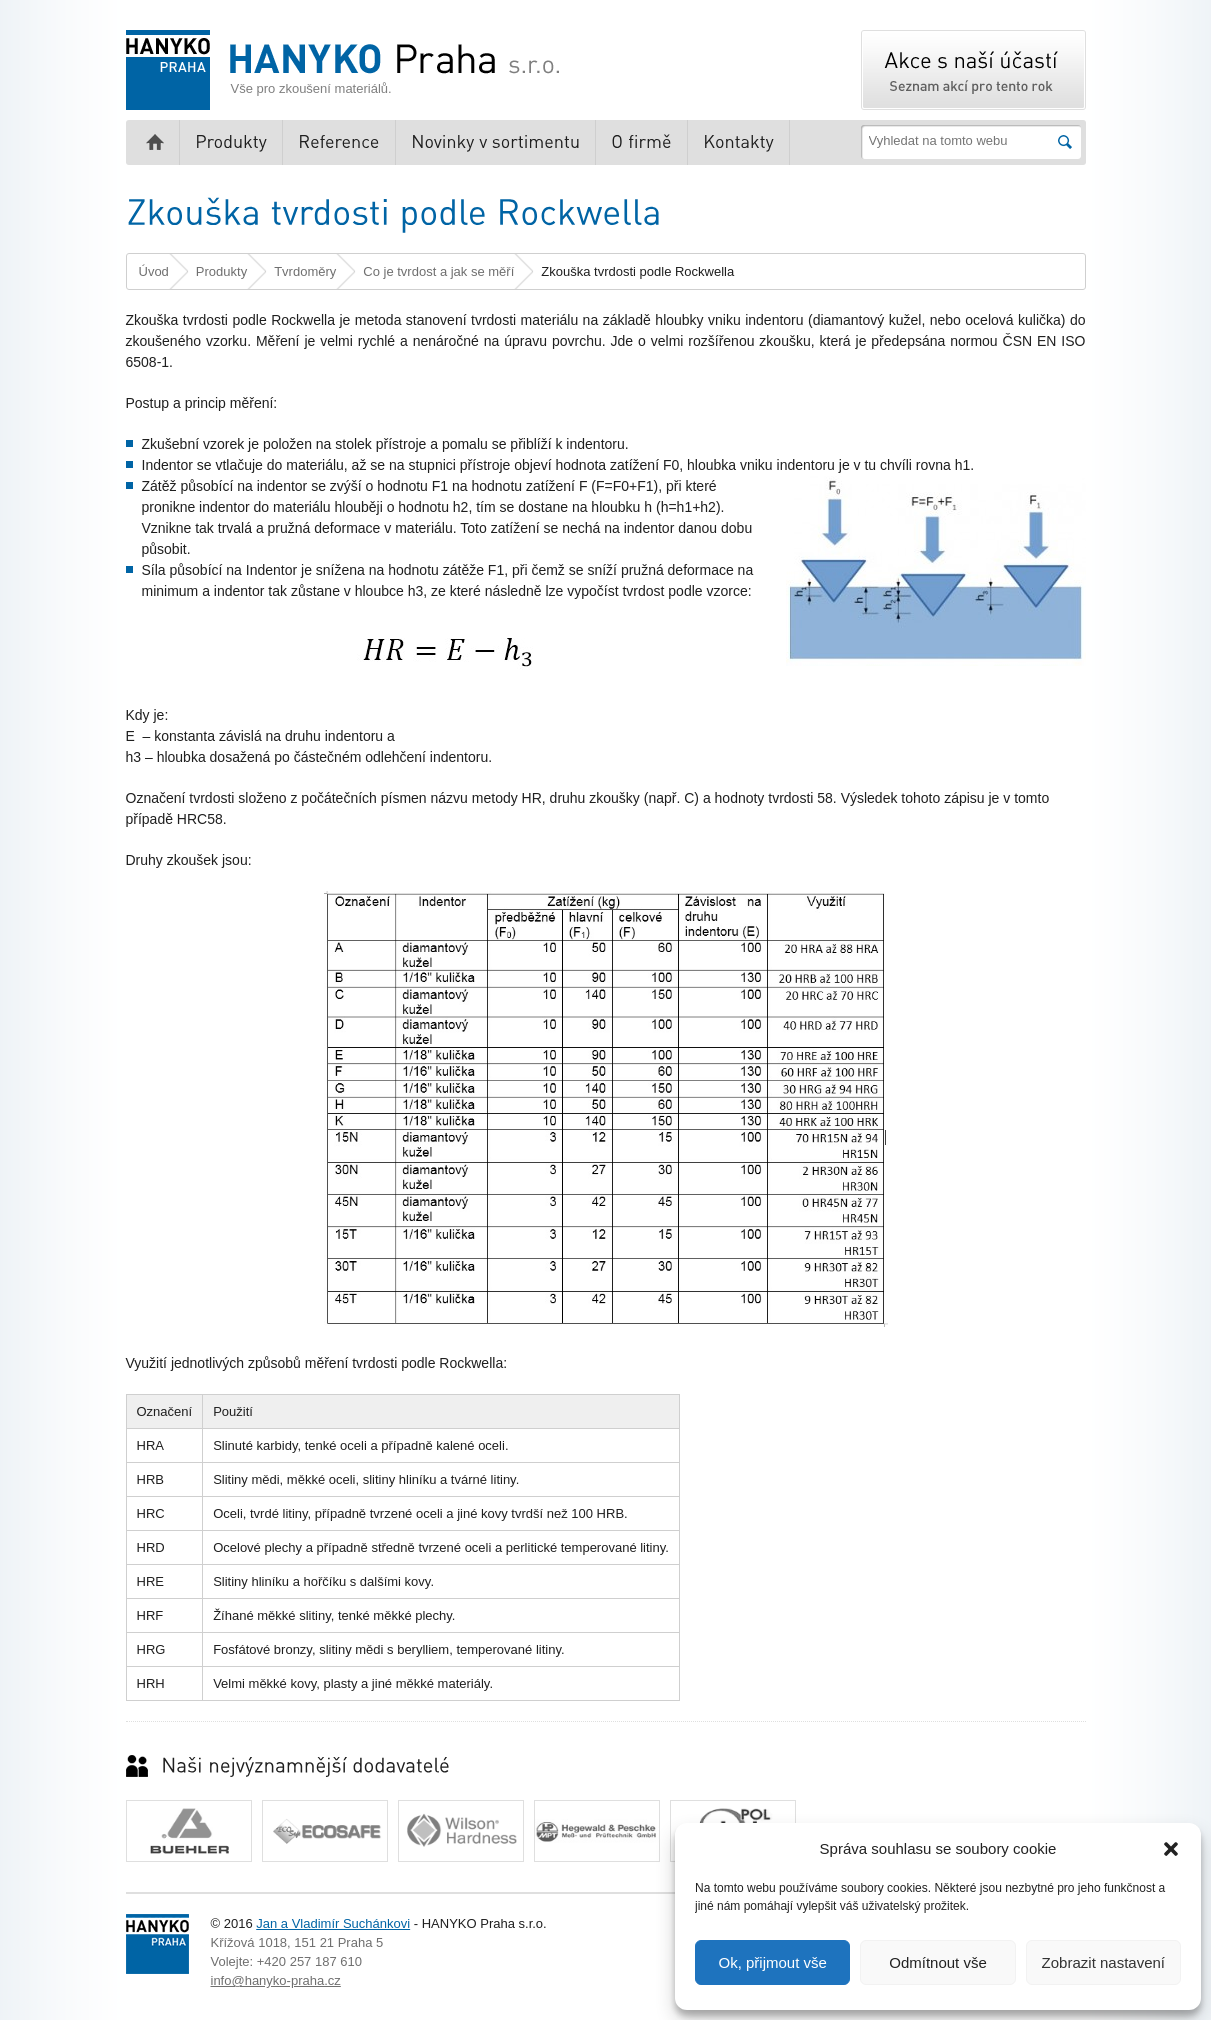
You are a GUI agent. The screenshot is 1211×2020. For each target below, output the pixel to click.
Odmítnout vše (938, 1962)
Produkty (221, 271)
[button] (1171, 1849)
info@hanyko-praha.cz (276, 1980)
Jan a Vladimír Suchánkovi (333, 1923)
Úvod (154, 271)
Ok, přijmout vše (772, 1962)
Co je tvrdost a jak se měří (438, 271)
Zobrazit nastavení (1103, 1962)
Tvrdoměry (305, 271)
